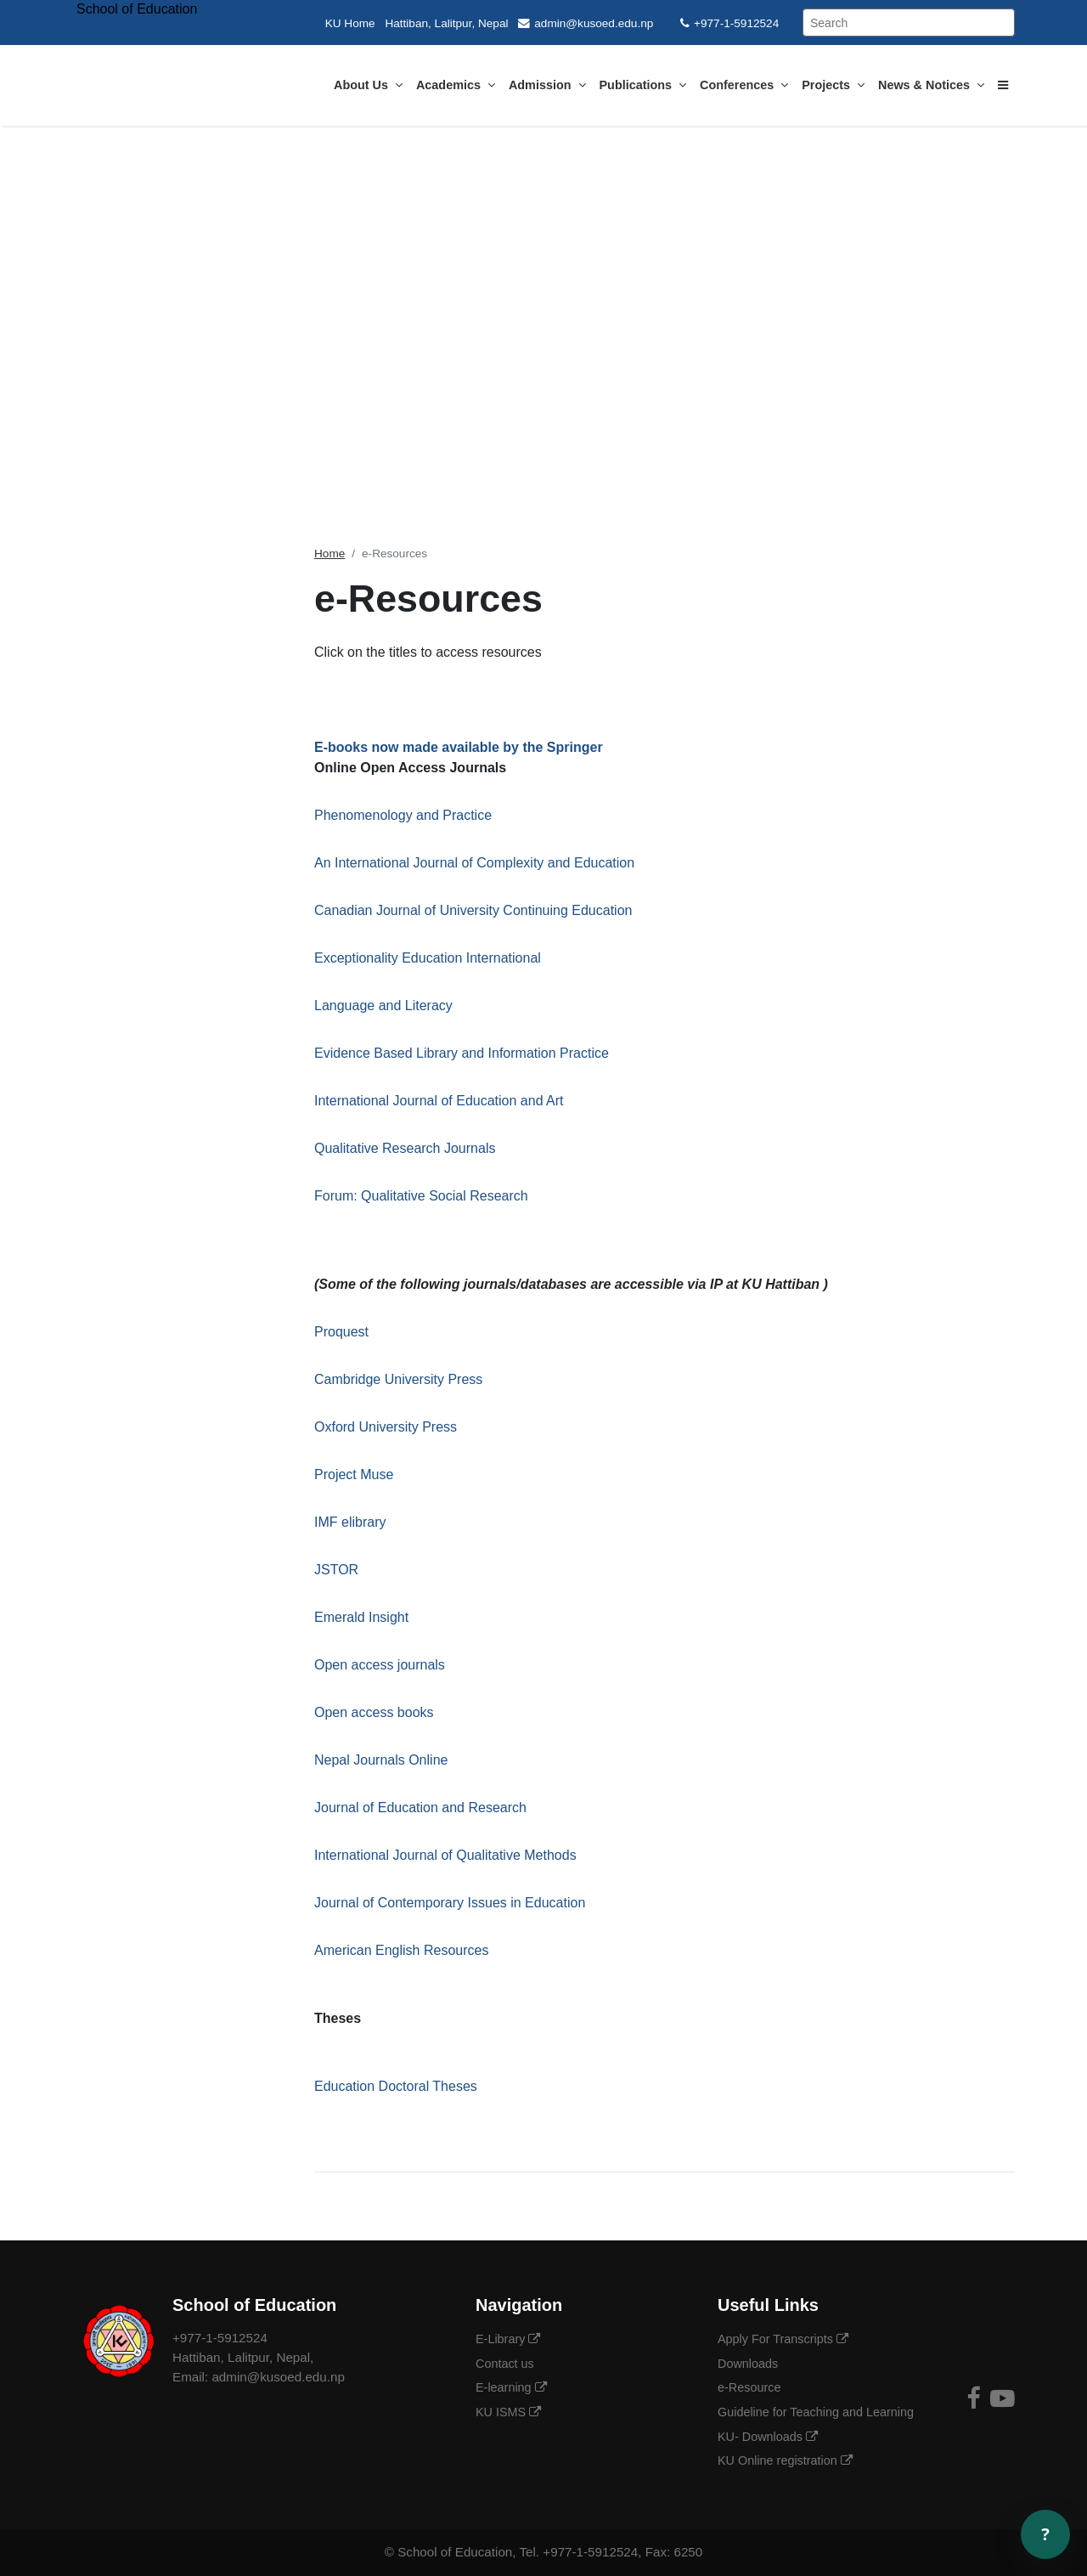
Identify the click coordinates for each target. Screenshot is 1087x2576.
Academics (455, 85)
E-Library (508, 2339)
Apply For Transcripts (783, 2339)
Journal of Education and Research (420, 1807)
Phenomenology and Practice (403, 815)
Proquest (341, 1332)
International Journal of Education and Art (439, 1100)
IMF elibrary (350, 1522)
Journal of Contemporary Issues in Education (449, 1902)
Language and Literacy (383, 1005)
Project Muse (353, 1474)
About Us (368, 85)
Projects (833, 85)
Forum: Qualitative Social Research (421, 1196)
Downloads (749, 2363)
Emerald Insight (361, 1617)
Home (329, 553)
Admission (547, 85)
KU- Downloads (768, 2436)
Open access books (374, 1712)
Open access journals (379, 1665)
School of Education (454, 2552)
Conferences (744, 85)
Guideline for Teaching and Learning (817, 2412)
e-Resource (751, 2387)
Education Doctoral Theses (395, 2086)
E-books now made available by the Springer (458, 747)
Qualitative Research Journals (404, 1148)
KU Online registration (785, 2460)
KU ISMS (508, 2412)
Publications (643, 85)
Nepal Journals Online (381, 1760)
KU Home (350, 23)
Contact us (507, 2363)
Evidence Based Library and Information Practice (461, 1053)
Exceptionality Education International (427, 958)
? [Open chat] (1045, 2533)
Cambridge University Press (398, 1379)
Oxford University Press (385, 1427)
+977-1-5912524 (729, 23)
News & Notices (931, 85)
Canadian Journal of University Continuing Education (473, 910)
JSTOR (338, 1569)
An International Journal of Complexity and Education (474, 863)
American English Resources (401, 1950)
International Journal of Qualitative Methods (445, 1855)
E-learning (511, 2387)
